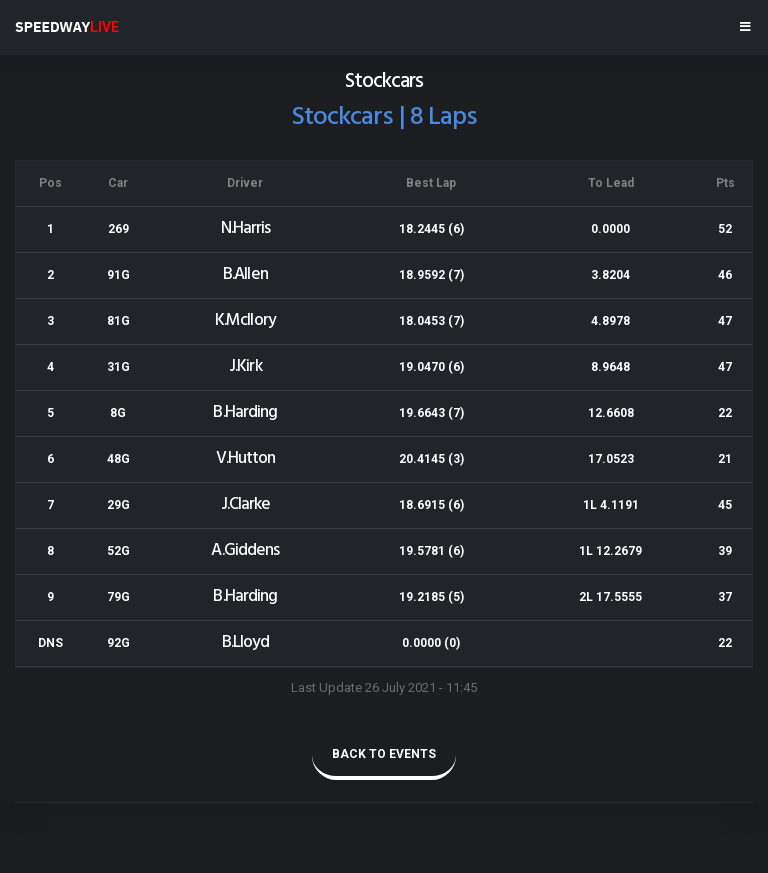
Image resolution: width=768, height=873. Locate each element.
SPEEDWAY (67, 27)
